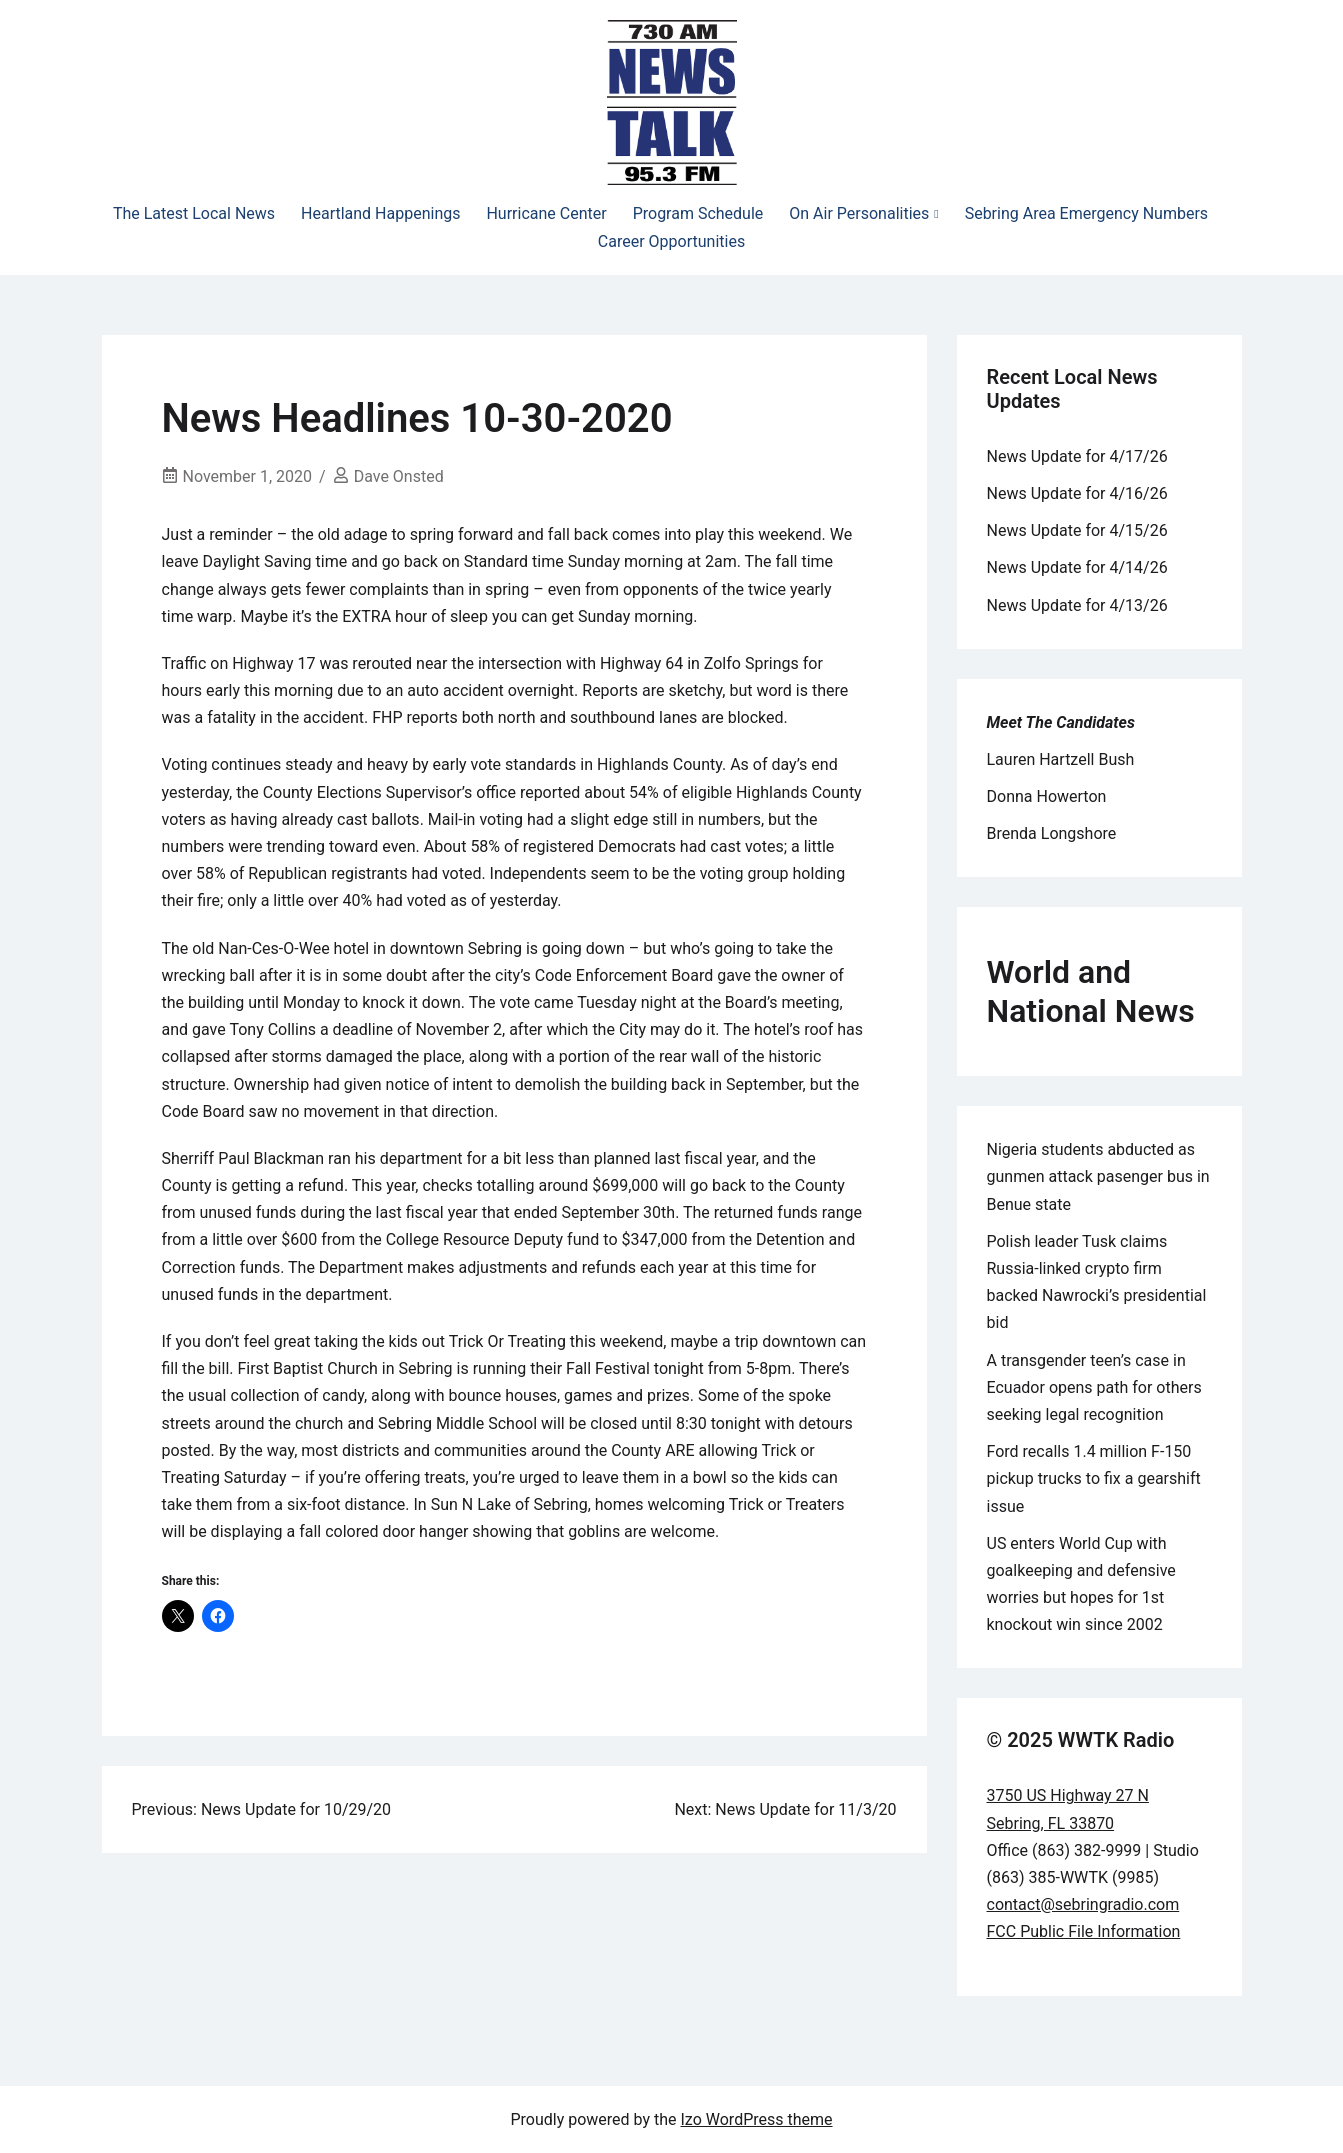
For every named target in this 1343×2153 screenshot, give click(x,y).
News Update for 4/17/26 (1077, 456)
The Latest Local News (194, 213)
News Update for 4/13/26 (1077, 605)
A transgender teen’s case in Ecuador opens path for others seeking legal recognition (1094, 1387)
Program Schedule (698, 213)
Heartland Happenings (380, 213)
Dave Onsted (399, 476)
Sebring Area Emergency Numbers (1086, 213)
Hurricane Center (546, 213)
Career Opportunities (671, 241)
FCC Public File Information (1084, 1931)
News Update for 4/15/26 (1077, 530)
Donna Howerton (1047, 796)
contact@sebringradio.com (1083, 1904)
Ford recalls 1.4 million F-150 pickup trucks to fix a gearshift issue (1094, 1478)
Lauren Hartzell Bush (1061, 759)
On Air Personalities (859, 213)
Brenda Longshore (1052, 833)
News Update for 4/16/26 (1077, 493)
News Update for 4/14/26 (1077, 567)
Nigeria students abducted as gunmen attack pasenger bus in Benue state (1098, 1176)
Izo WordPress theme (757, 2119)
